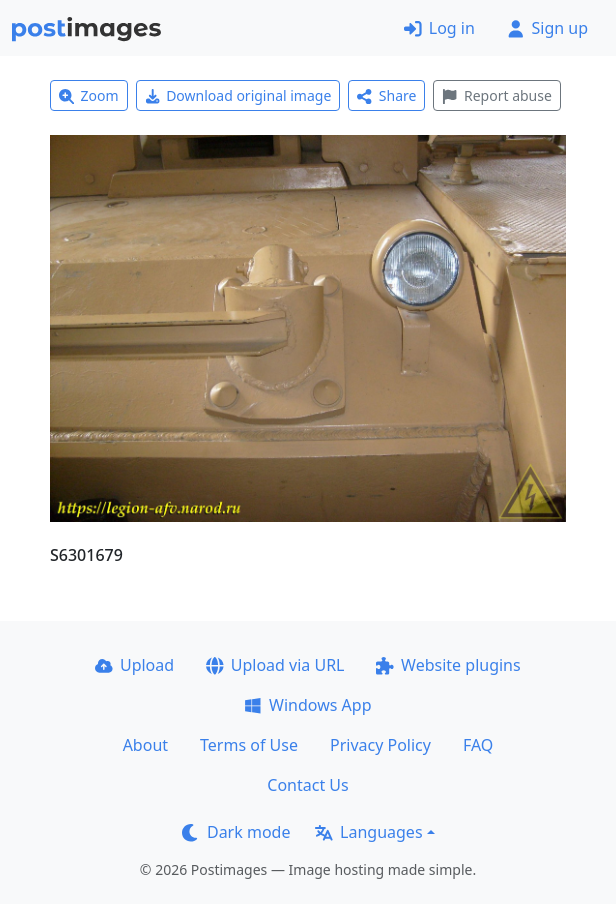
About (145, 745)
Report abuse (496, 95)
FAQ (478, 745)
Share (386, 95)
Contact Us (307, 785)
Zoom (89, 95)
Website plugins (448, 665)
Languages (368, 832)
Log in (439, 28)
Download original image (238, 95)
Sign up (547, 28)
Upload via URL (275, 665)
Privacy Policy (380, 745)
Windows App (307, 705)
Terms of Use (249, 745)
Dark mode (236, 832)
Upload (134, 665)
